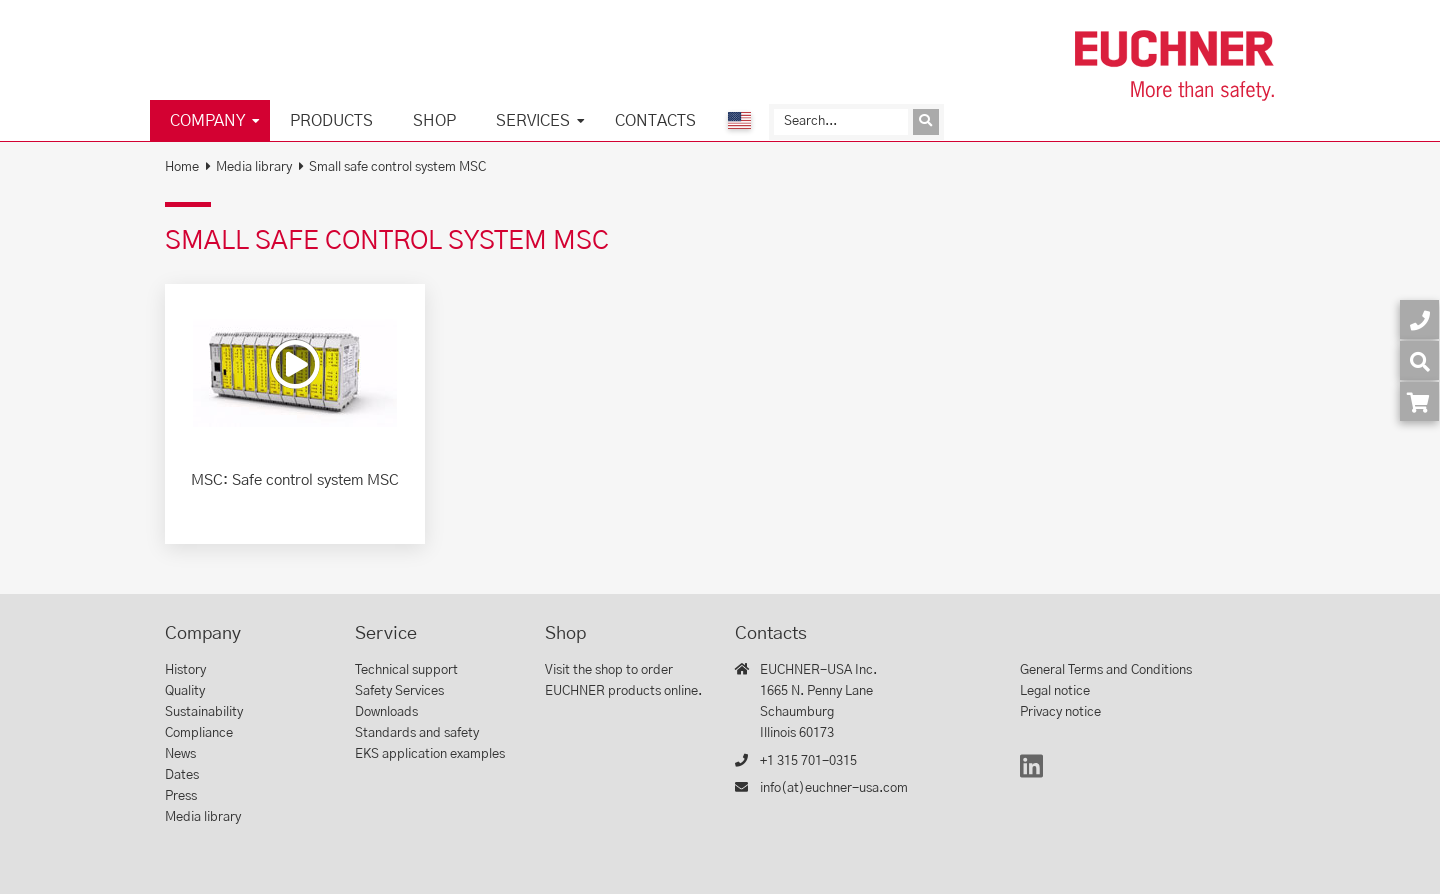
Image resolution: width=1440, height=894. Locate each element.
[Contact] (1419, 319)
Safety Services (399, 691)
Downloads (386, 712)
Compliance (199, 733)
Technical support (406, 670)
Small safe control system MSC (397, 167)
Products (331, 121)
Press (181, 796)
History (185, 670)
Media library (254, 167)
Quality (185, 691)
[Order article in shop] (1419, 401)
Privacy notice (1060, 712)
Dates (182, 775)
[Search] (841, 122)
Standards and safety (417, 733)
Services (533, 121)
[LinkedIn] (1031, 775)
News (180, 754)
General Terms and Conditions (1106, 670)
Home (182, 167)
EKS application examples (430, 754)
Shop (434, 121)
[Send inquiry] (926, 122)
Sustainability (204, 712)
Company (207, 121)
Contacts (655, 121)
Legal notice (1055, 691)
